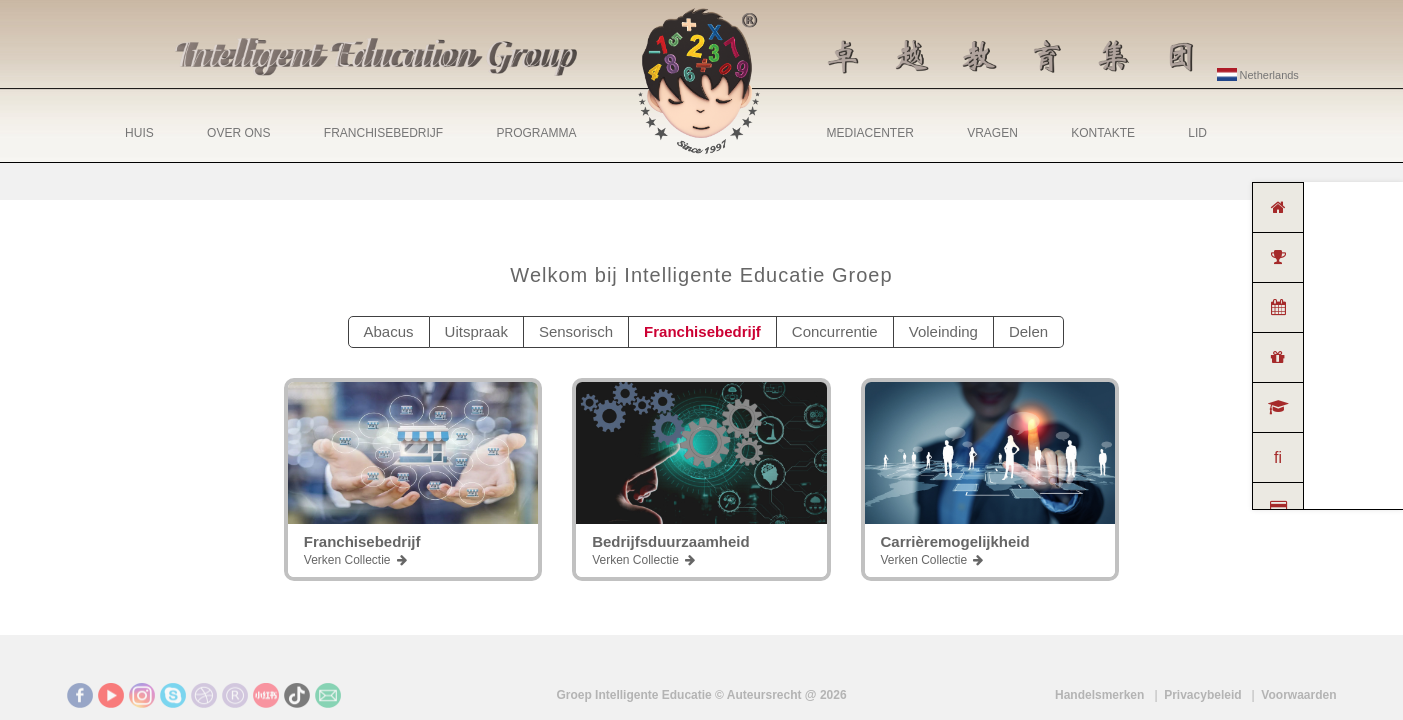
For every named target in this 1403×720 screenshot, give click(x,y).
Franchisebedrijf (702, 331)
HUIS (139, 133)
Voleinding (943, 331)
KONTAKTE (1103, 133)
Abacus (389, 331)
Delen (1028, 331)
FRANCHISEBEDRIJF (383, 133)
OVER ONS (238, 133)
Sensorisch (576, 331)
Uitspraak (476, 331)
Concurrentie (835, 331)
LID (1197, 133)
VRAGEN (992, 133)
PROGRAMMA (536, 133)
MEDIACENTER (870, 133)
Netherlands (1258, 75)
